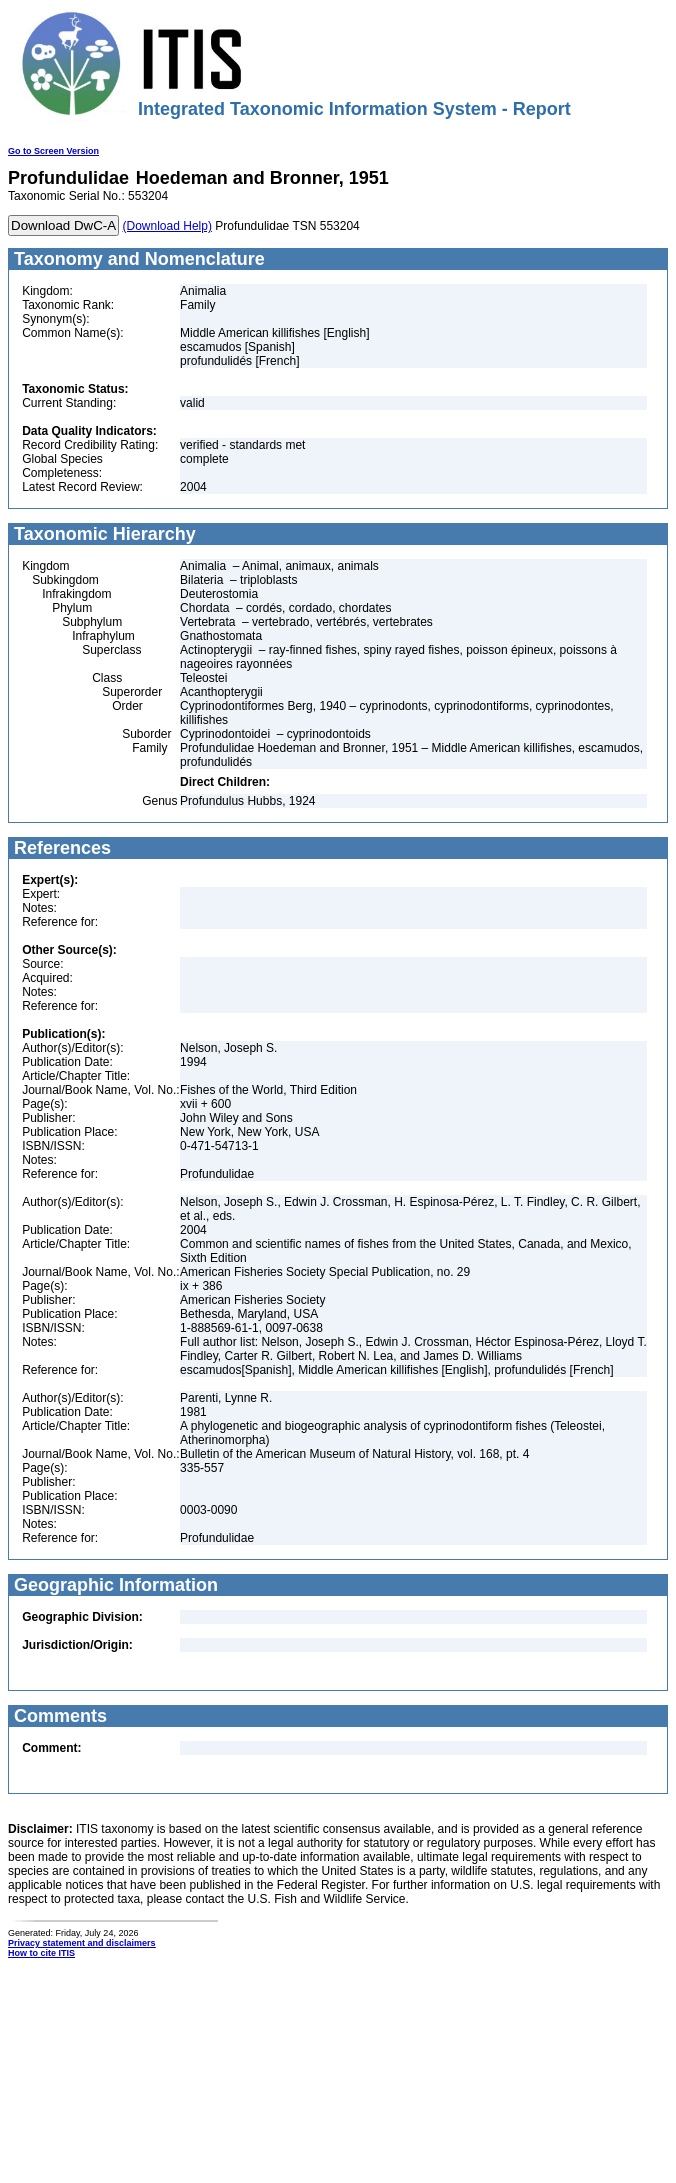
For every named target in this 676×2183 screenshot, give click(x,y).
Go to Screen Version (53, 151)
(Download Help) (167, 226)
